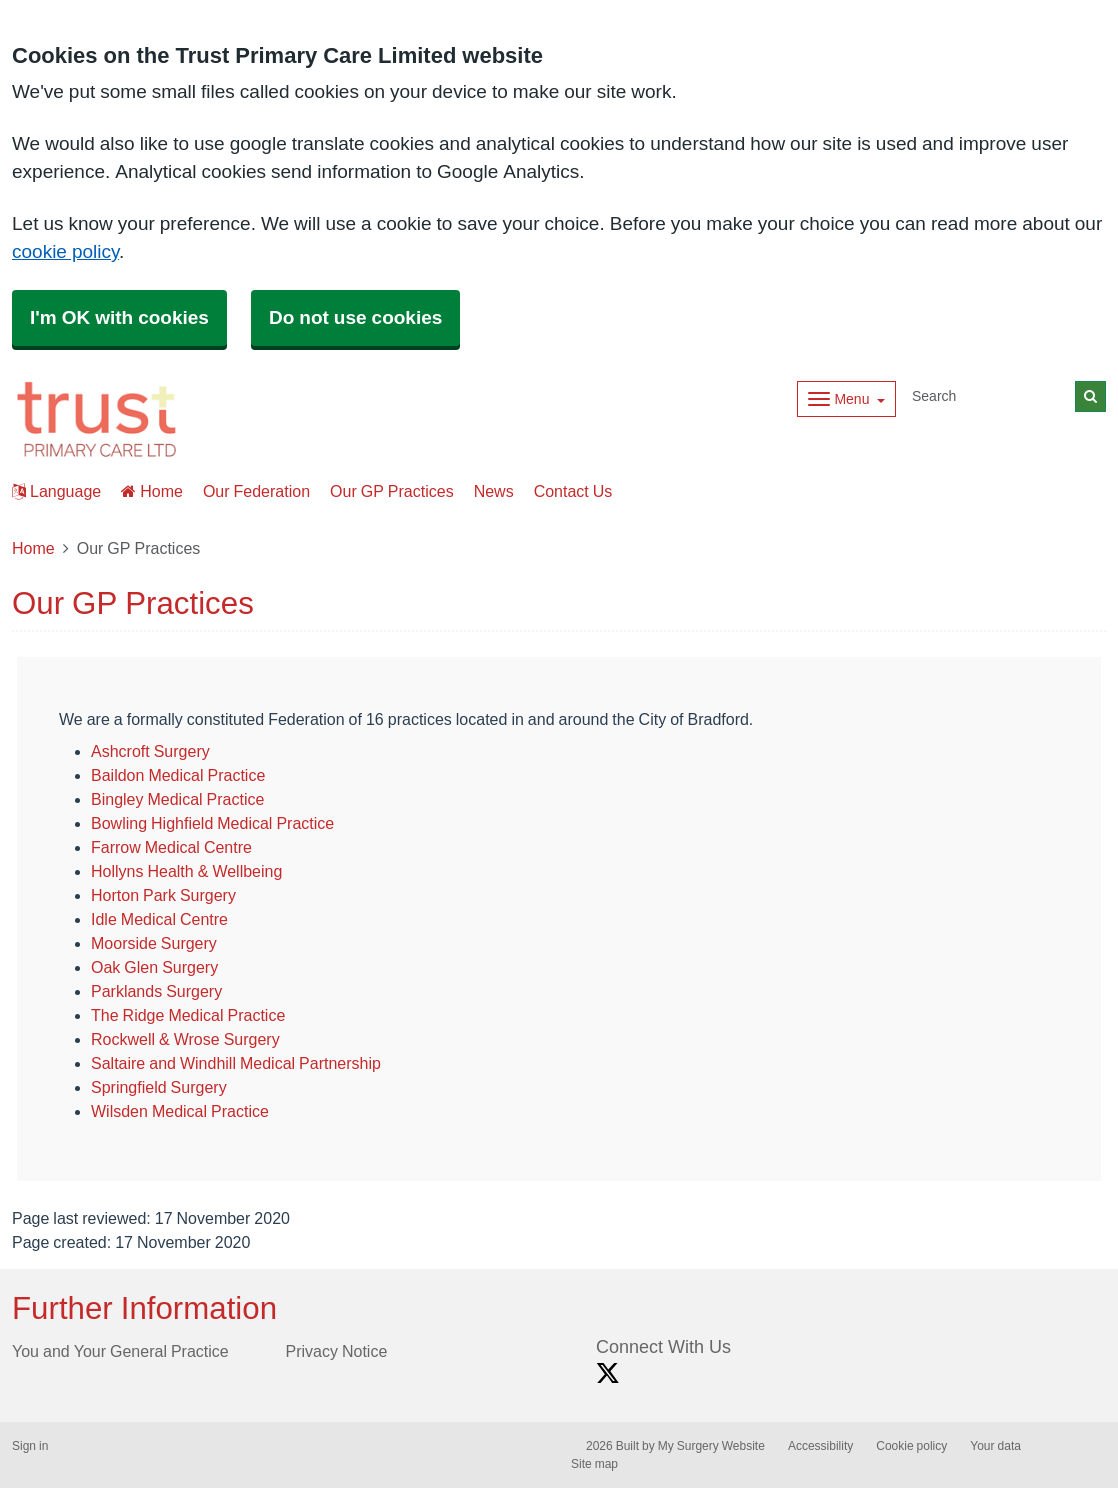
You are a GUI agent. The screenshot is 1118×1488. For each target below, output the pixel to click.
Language (56, 491)
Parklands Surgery (156, 991)
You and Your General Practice (120, 1351)
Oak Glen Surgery (154, 967)
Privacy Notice (337, 1351)
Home (152, 491)
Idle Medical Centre (159, 919)
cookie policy (65, 251)
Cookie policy (911, 1446)
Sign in (30, 1446)
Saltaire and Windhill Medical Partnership (236, 1063)
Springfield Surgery (159, 1087)
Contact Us (573, 491)
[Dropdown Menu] (846, 399)
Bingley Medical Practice (177, 799)
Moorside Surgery (154, 943)
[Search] (990, 396)
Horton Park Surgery (163, 895)
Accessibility (820, 1446)
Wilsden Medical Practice (180, 1111)
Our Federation (256, 491)
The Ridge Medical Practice (188, 1015)
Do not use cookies (355, 317)
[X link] (608, 1373)
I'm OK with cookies (119, 317)
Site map (594, 1464)
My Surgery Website (711, 1446)
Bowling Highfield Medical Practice (212, 823)
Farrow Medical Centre (171, 847)
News (494, 491)
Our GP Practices (392, 491)
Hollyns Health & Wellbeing (186, 871)
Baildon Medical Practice (178, 775)
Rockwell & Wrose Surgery (185, 1039)
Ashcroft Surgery (150, 751)
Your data (995, 1446)
